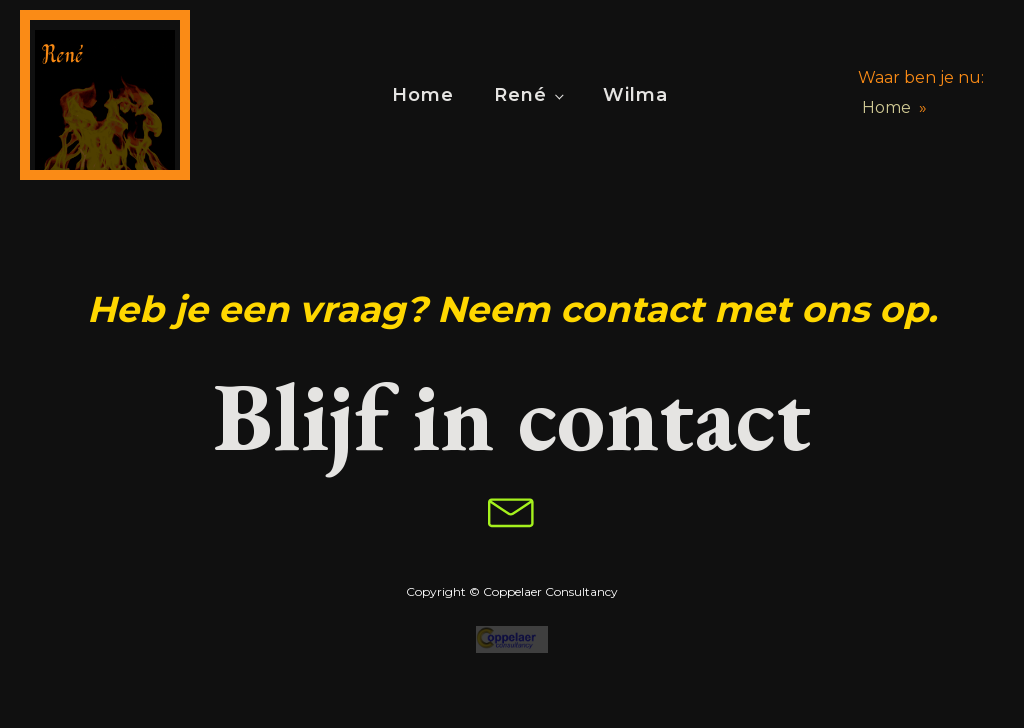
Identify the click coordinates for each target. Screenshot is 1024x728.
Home (423, 95)
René (520, 95)
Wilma (635, 95)
